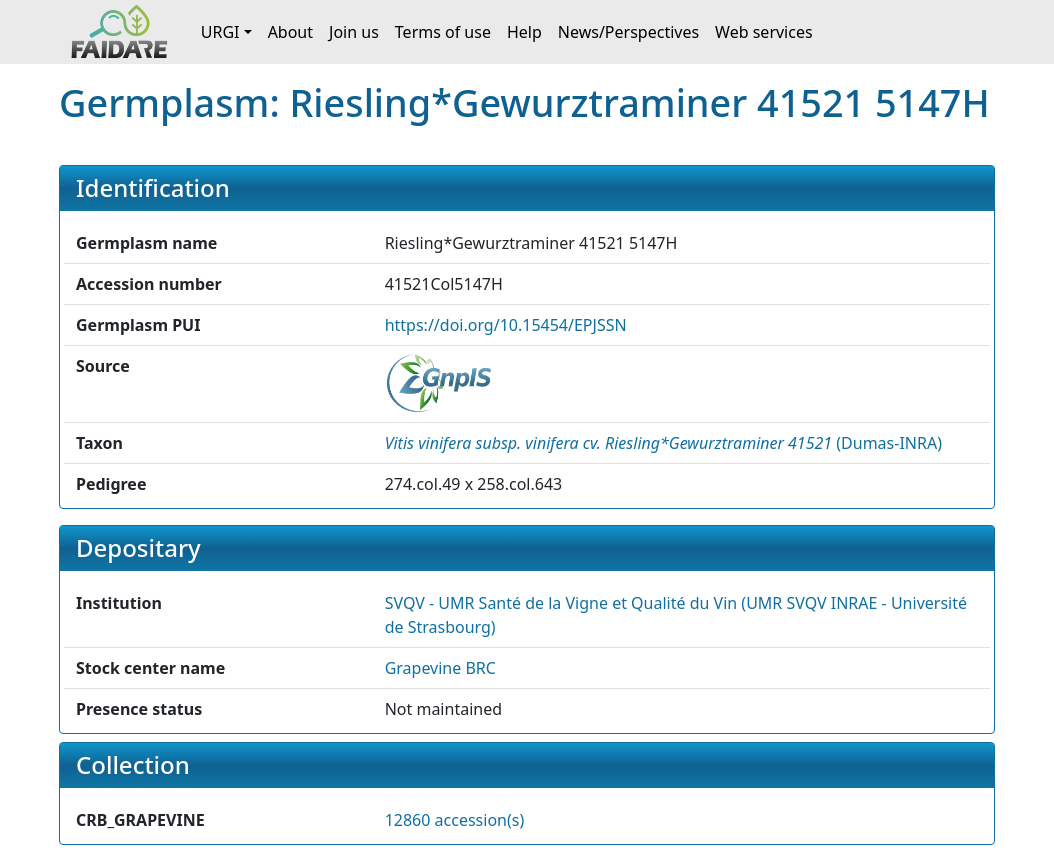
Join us (354, 32)
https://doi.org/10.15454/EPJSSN (506, 325)
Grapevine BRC (440, 668)
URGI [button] (220, 32)
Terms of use (443, 32)
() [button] (663, 443)
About (290, 32)
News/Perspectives (628, 32)
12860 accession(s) (455, 820)
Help (524, 32)
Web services (764, 32)
